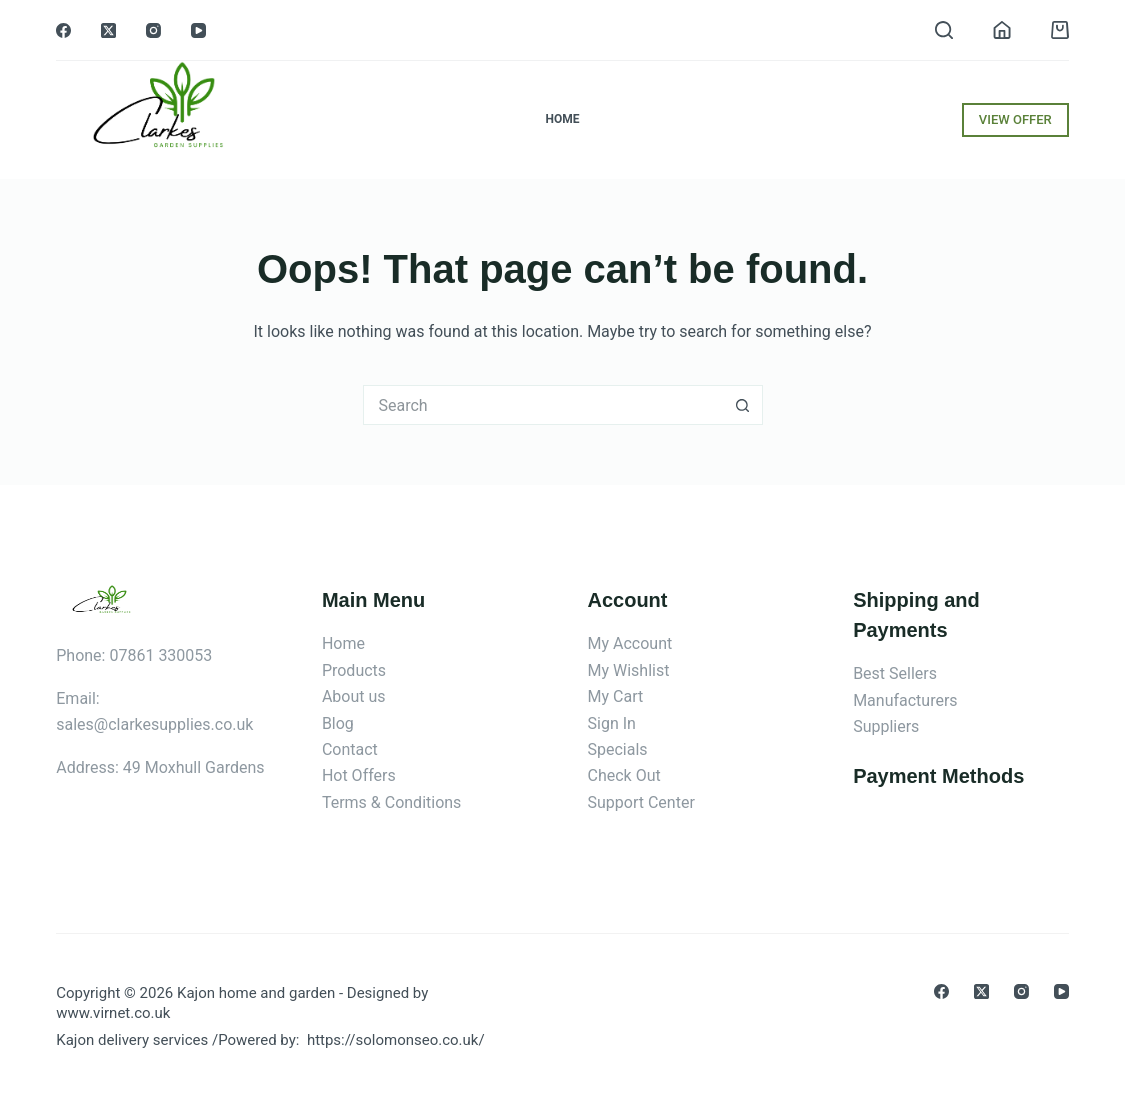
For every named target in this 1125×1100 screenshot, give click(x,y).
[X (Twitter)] (108, 30)
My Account (630, 643)
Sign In (612, 723)
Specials (618, 749)
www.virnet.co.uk (113, 1013)
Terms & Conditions (392, 802)
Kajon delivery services (132, 1040)
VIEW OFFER (1015, 119)
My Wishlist (629, 670)
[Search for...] (543, 405)
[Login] (1002, 30)
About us (354, 696)
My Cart (616, 696)
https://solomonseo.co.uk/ (396, 1040)
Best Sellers (895, 673)
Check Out (624, 775)
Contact (350, 749)
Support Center (641, 802)
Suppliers (886, 726)
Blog (338, 723)
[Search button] (743, 405)
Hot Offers (359, 775)
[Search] (944, 30)
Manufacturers (905, 700)
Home (562, 119)
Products (354, 670)
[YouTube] (198, 30)
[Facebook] (63, 30)
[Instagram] (153, 30)
